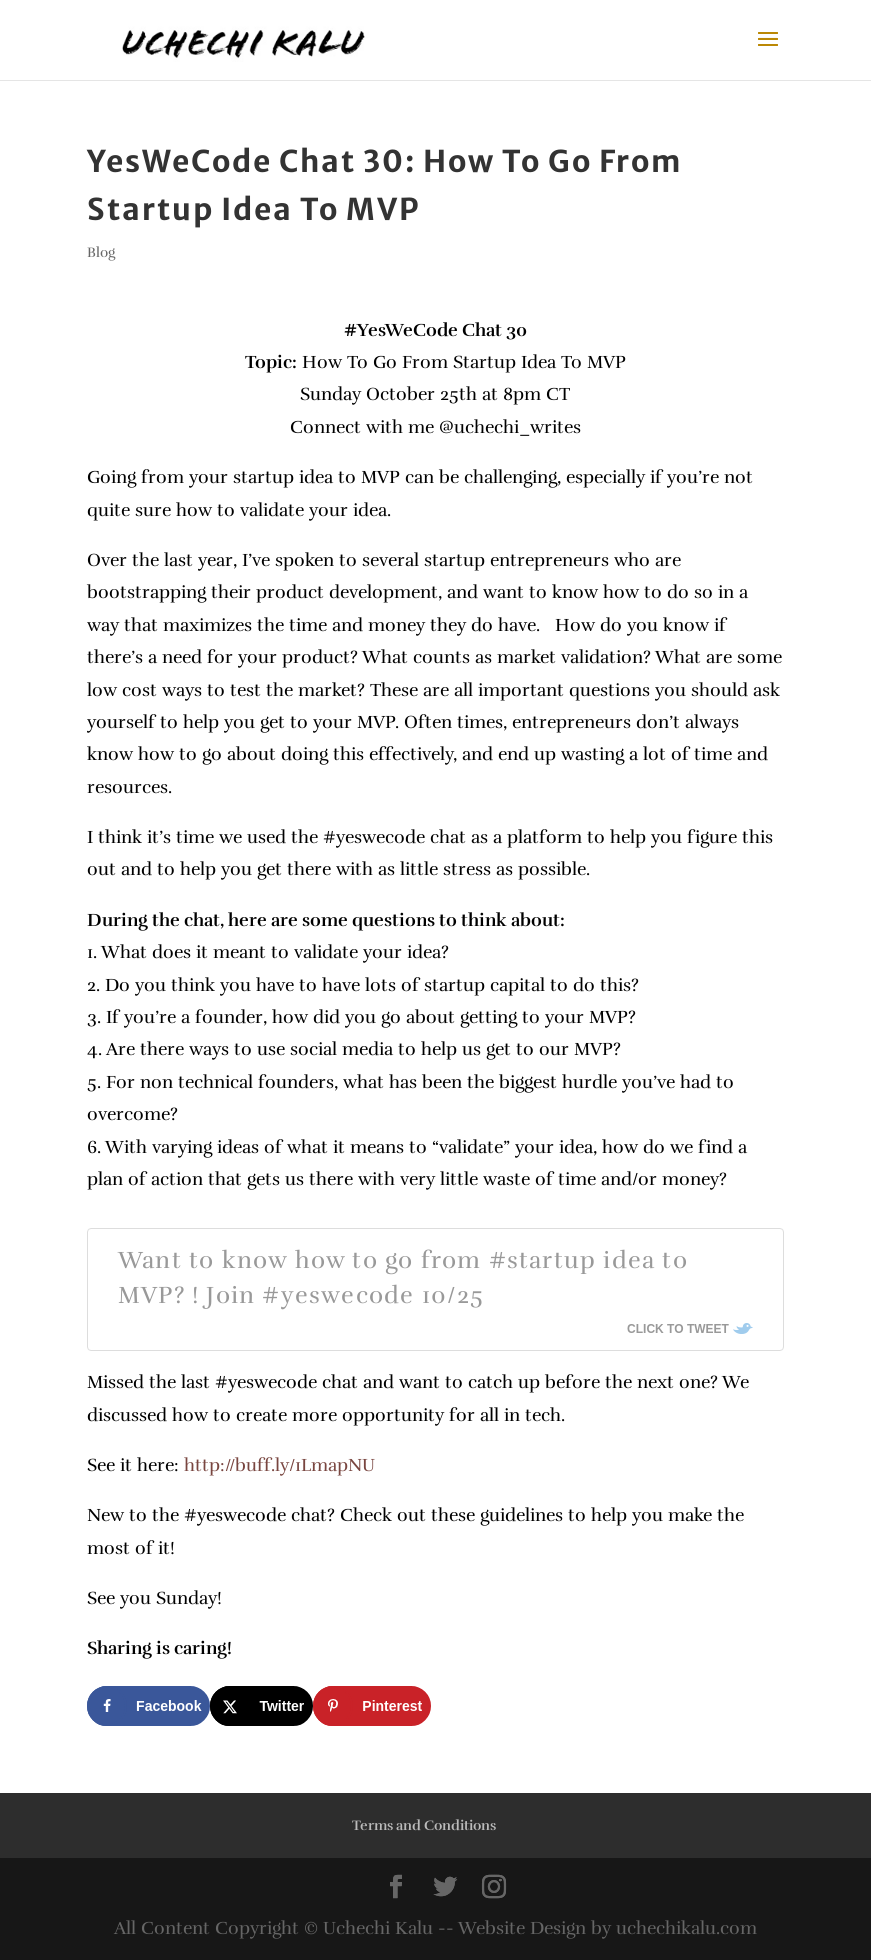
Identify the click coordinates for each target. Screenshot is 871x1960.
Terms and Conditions (424, 1825)
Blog (101, 252)
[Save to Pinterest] (372, 1706)
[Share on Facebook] (148, 1706)
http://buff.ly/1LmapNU (277, 1465)
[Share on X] (261, 1706)
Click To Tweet (678, 1329)
